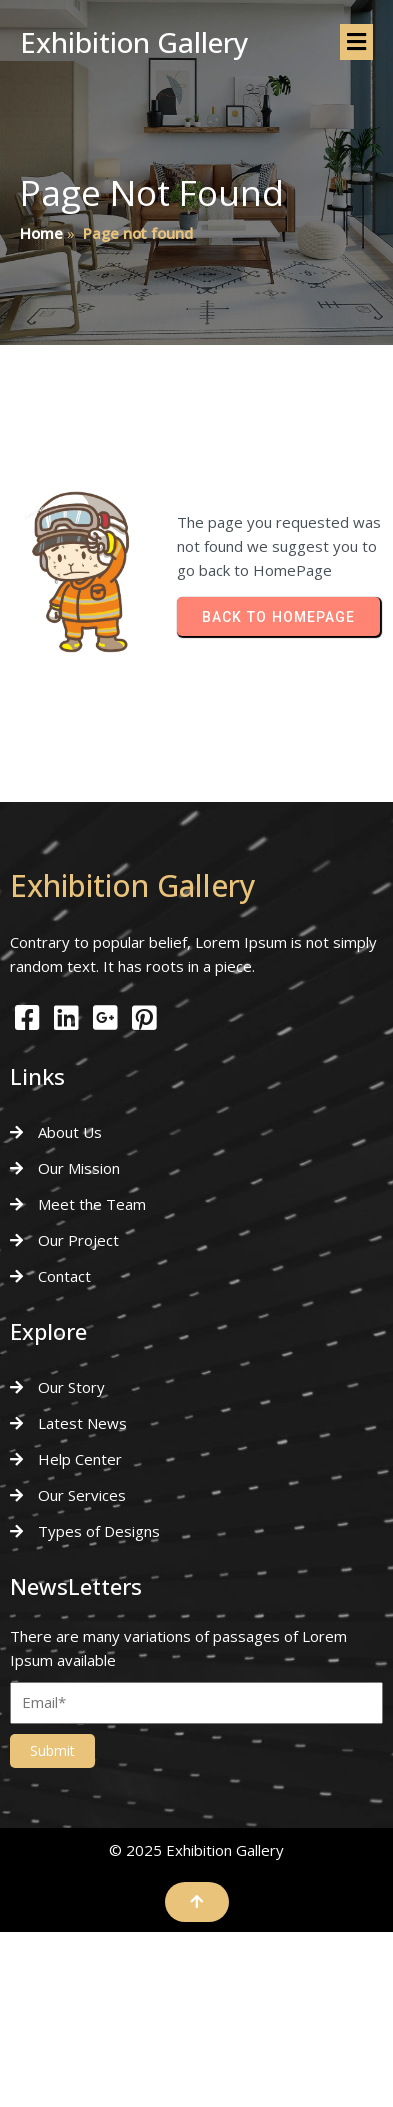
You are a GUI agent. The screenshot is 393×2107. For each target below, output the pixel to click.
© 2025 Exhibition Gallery (196, 1850)
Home (41, 233)
